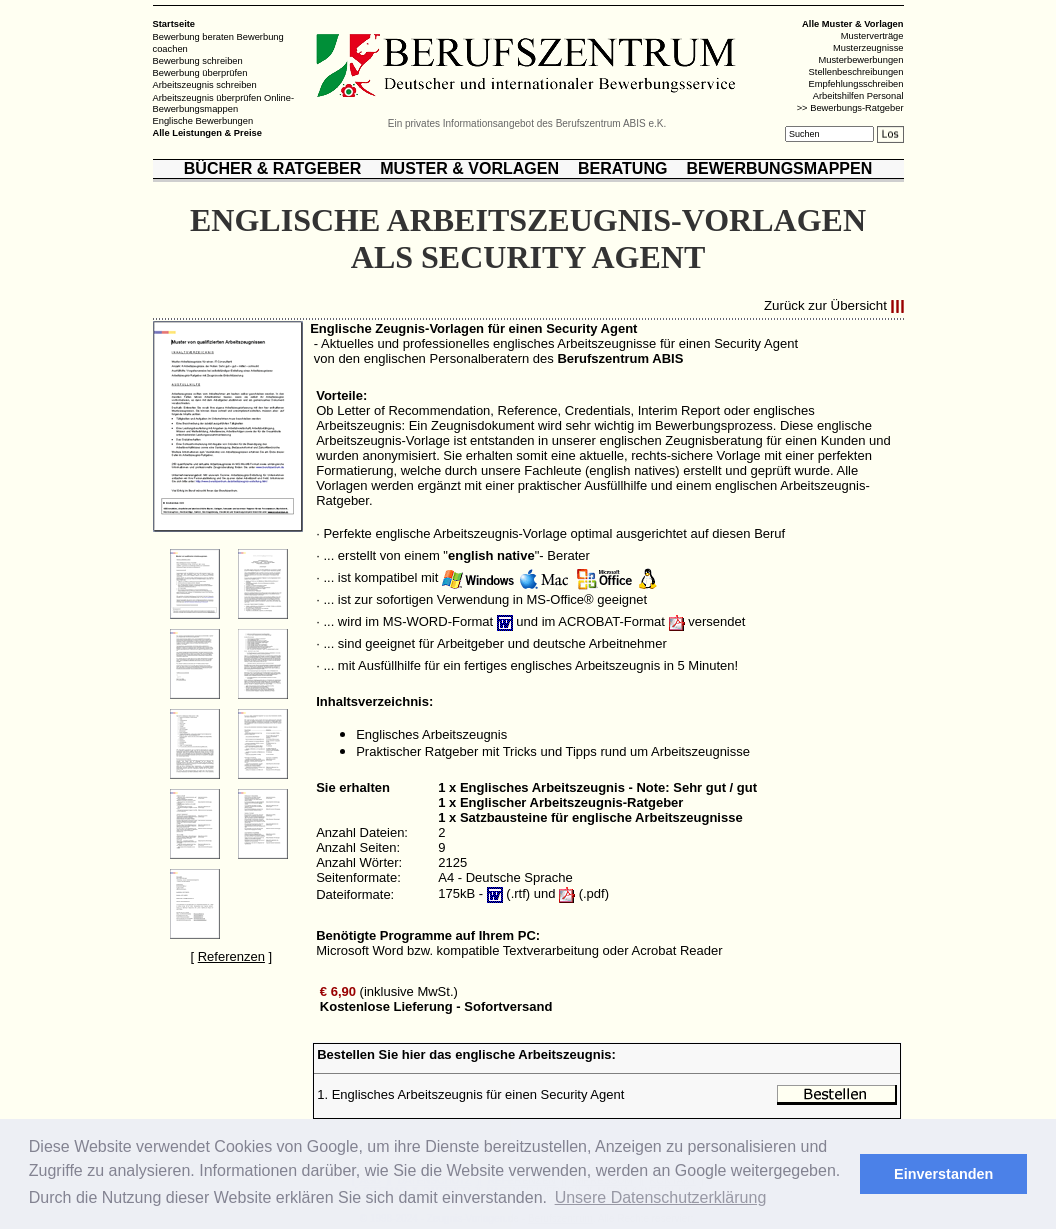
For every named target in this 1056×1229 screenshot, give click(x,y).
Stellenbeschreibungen (856, 72)
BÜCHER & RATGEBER (272, 168)
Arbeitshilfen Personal (858, 96)
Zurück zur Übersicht (825, 306)
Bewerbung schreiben (198, 61)
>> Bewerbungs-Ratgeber (850, 108)
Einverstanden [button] (943, 1174)
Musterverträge (872, 36)
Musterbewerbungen (860, 60)
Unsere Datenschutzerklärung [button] (661, 1197)
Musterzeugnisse (868, 48)
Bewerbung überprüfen (200, 73)
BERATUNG (622, 168)
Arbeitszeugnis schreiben (205, 85)
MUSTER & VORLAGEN (469, 168)
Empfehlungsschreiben (856, 84)
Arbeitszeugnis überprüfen (207, 97)
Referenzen (231, 956)
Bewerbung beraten (193, 37)
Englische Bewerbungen (203, 121)
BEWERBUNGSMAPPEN (779, 168)
